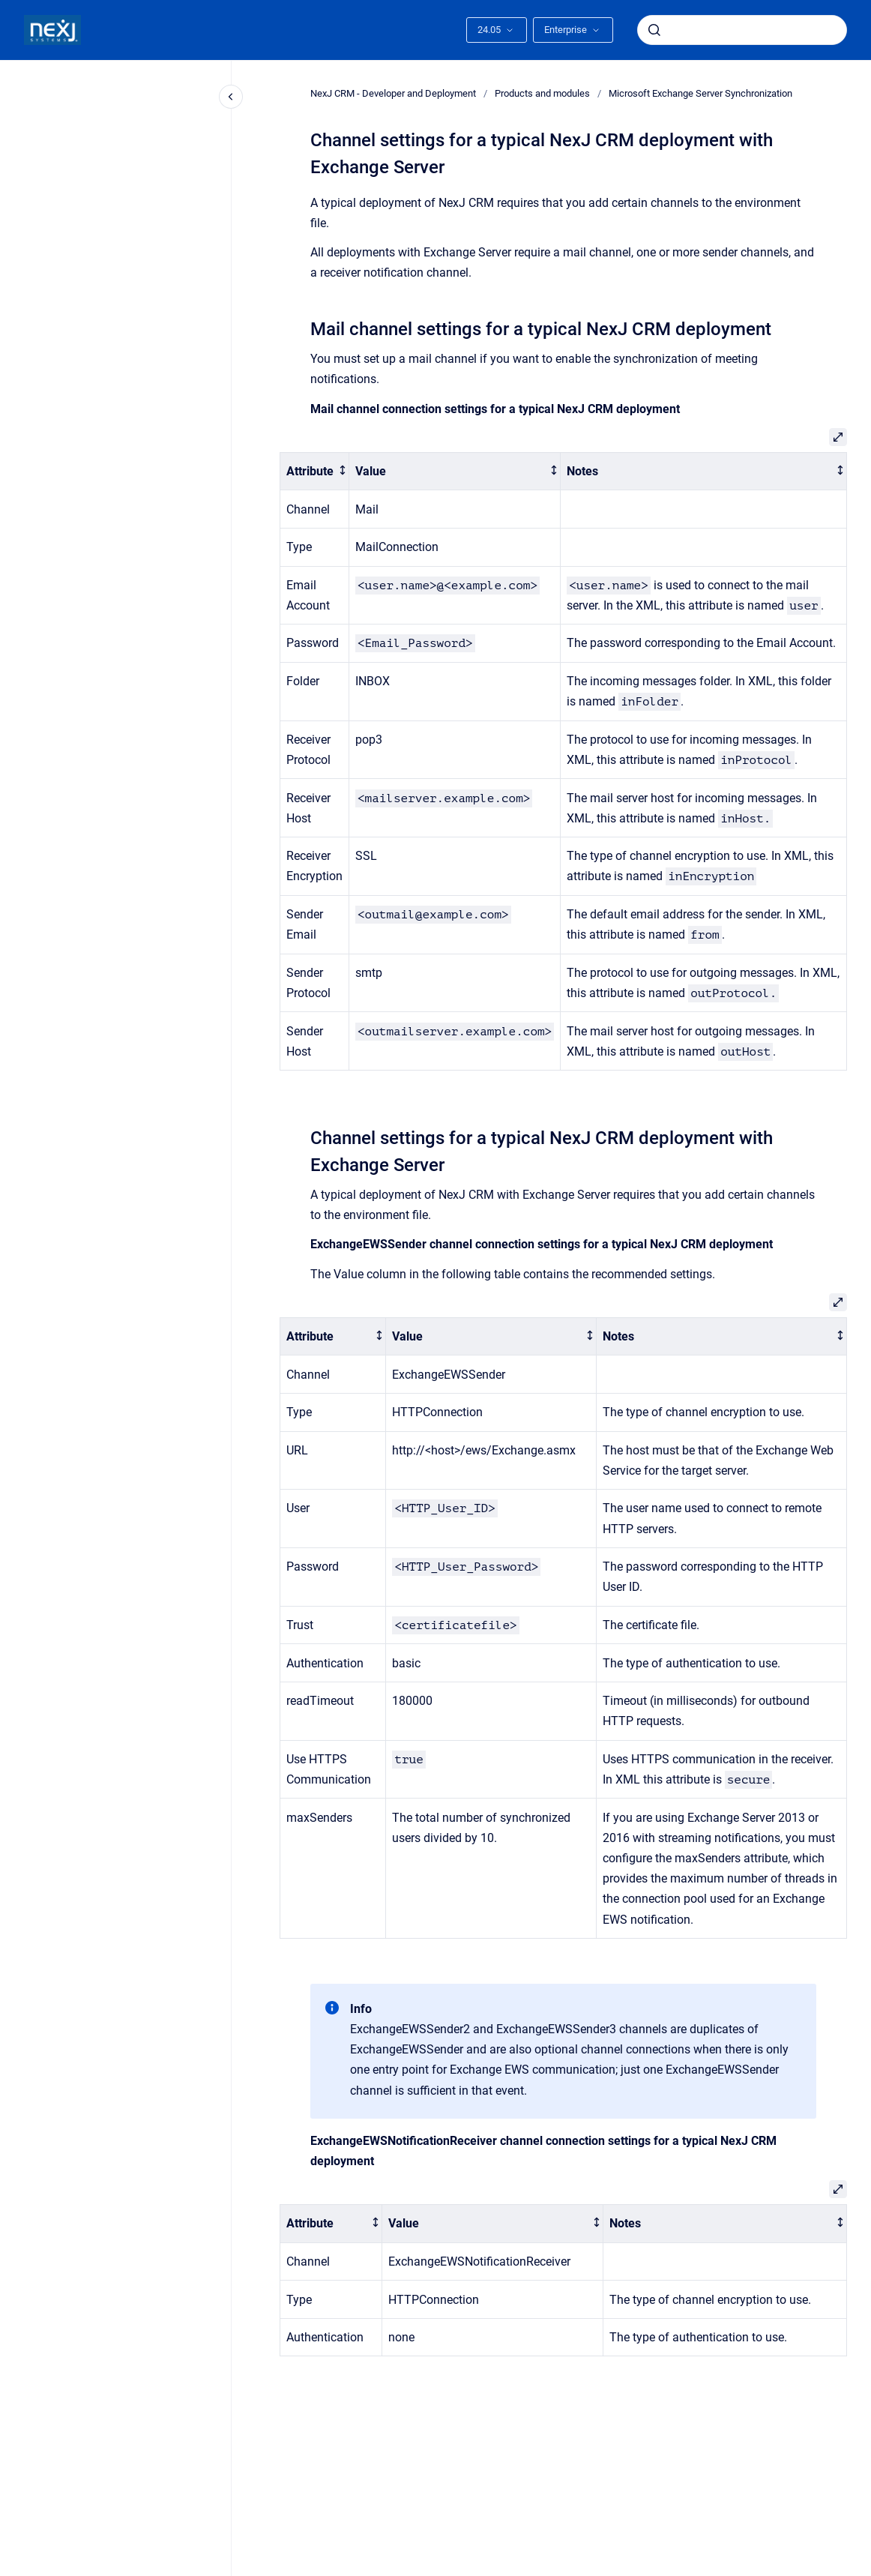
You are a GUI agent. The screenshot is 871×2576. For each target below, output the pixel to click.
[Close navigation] (231, 97)
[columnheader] (314, 471)
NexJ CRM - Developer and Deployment (393, 93)
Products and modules (542, 93)
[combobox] (742, 30)
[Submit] (654, 30)
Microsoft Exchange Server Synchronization (700, 93)
